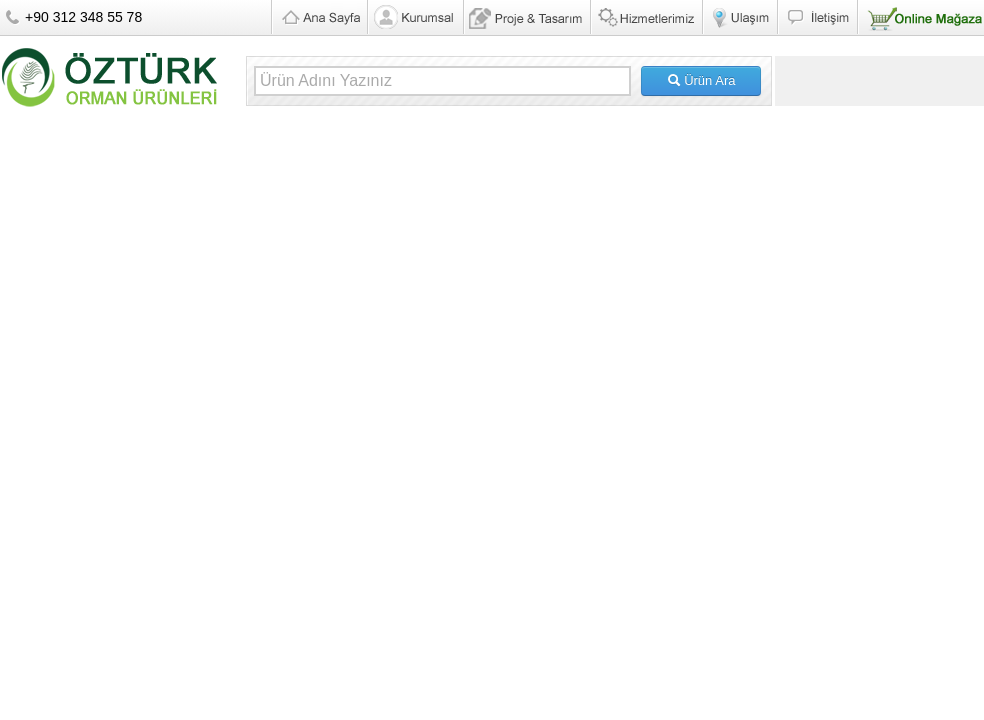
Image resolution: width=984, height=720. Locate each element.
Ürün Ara (701, 80)
